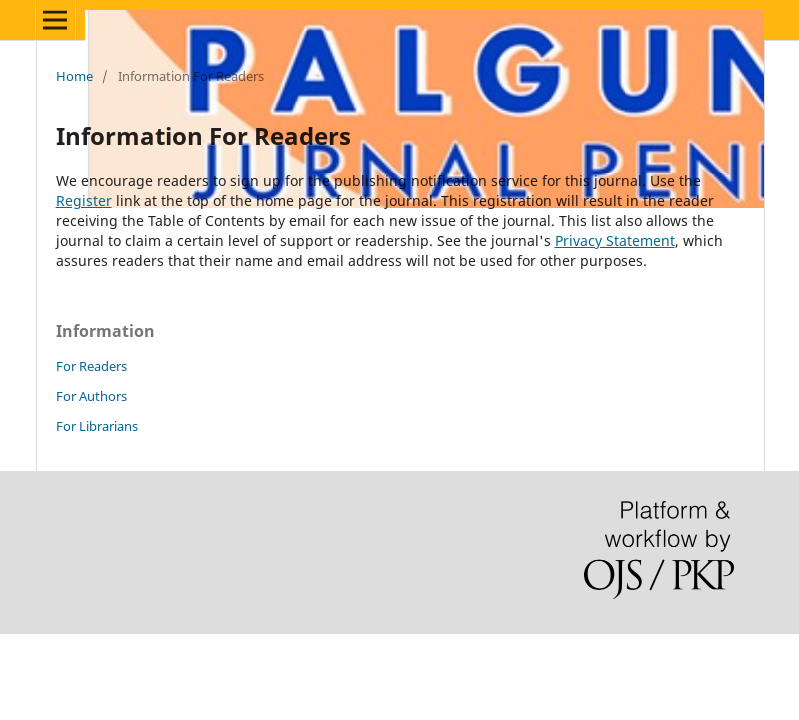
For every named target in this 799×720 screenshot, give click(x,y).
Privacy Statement (615, 240)
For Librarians (97, 426)
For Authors (91, 396)
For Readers (91, 366)
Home (74, 76)
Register (84, 200)
